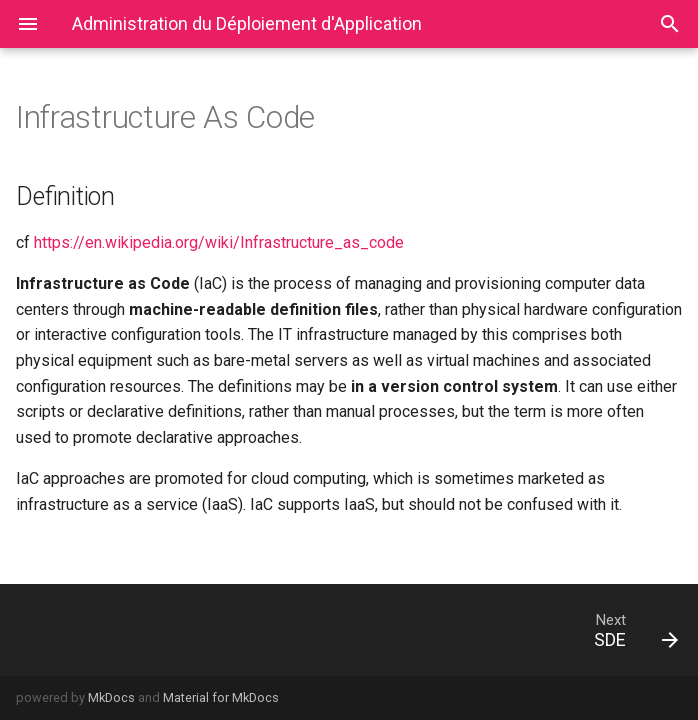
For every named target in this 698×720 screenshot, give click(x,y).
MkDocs (111, 697)
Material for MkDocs (221, 697)
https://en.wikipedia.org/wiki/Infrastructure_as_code (219, 242)
